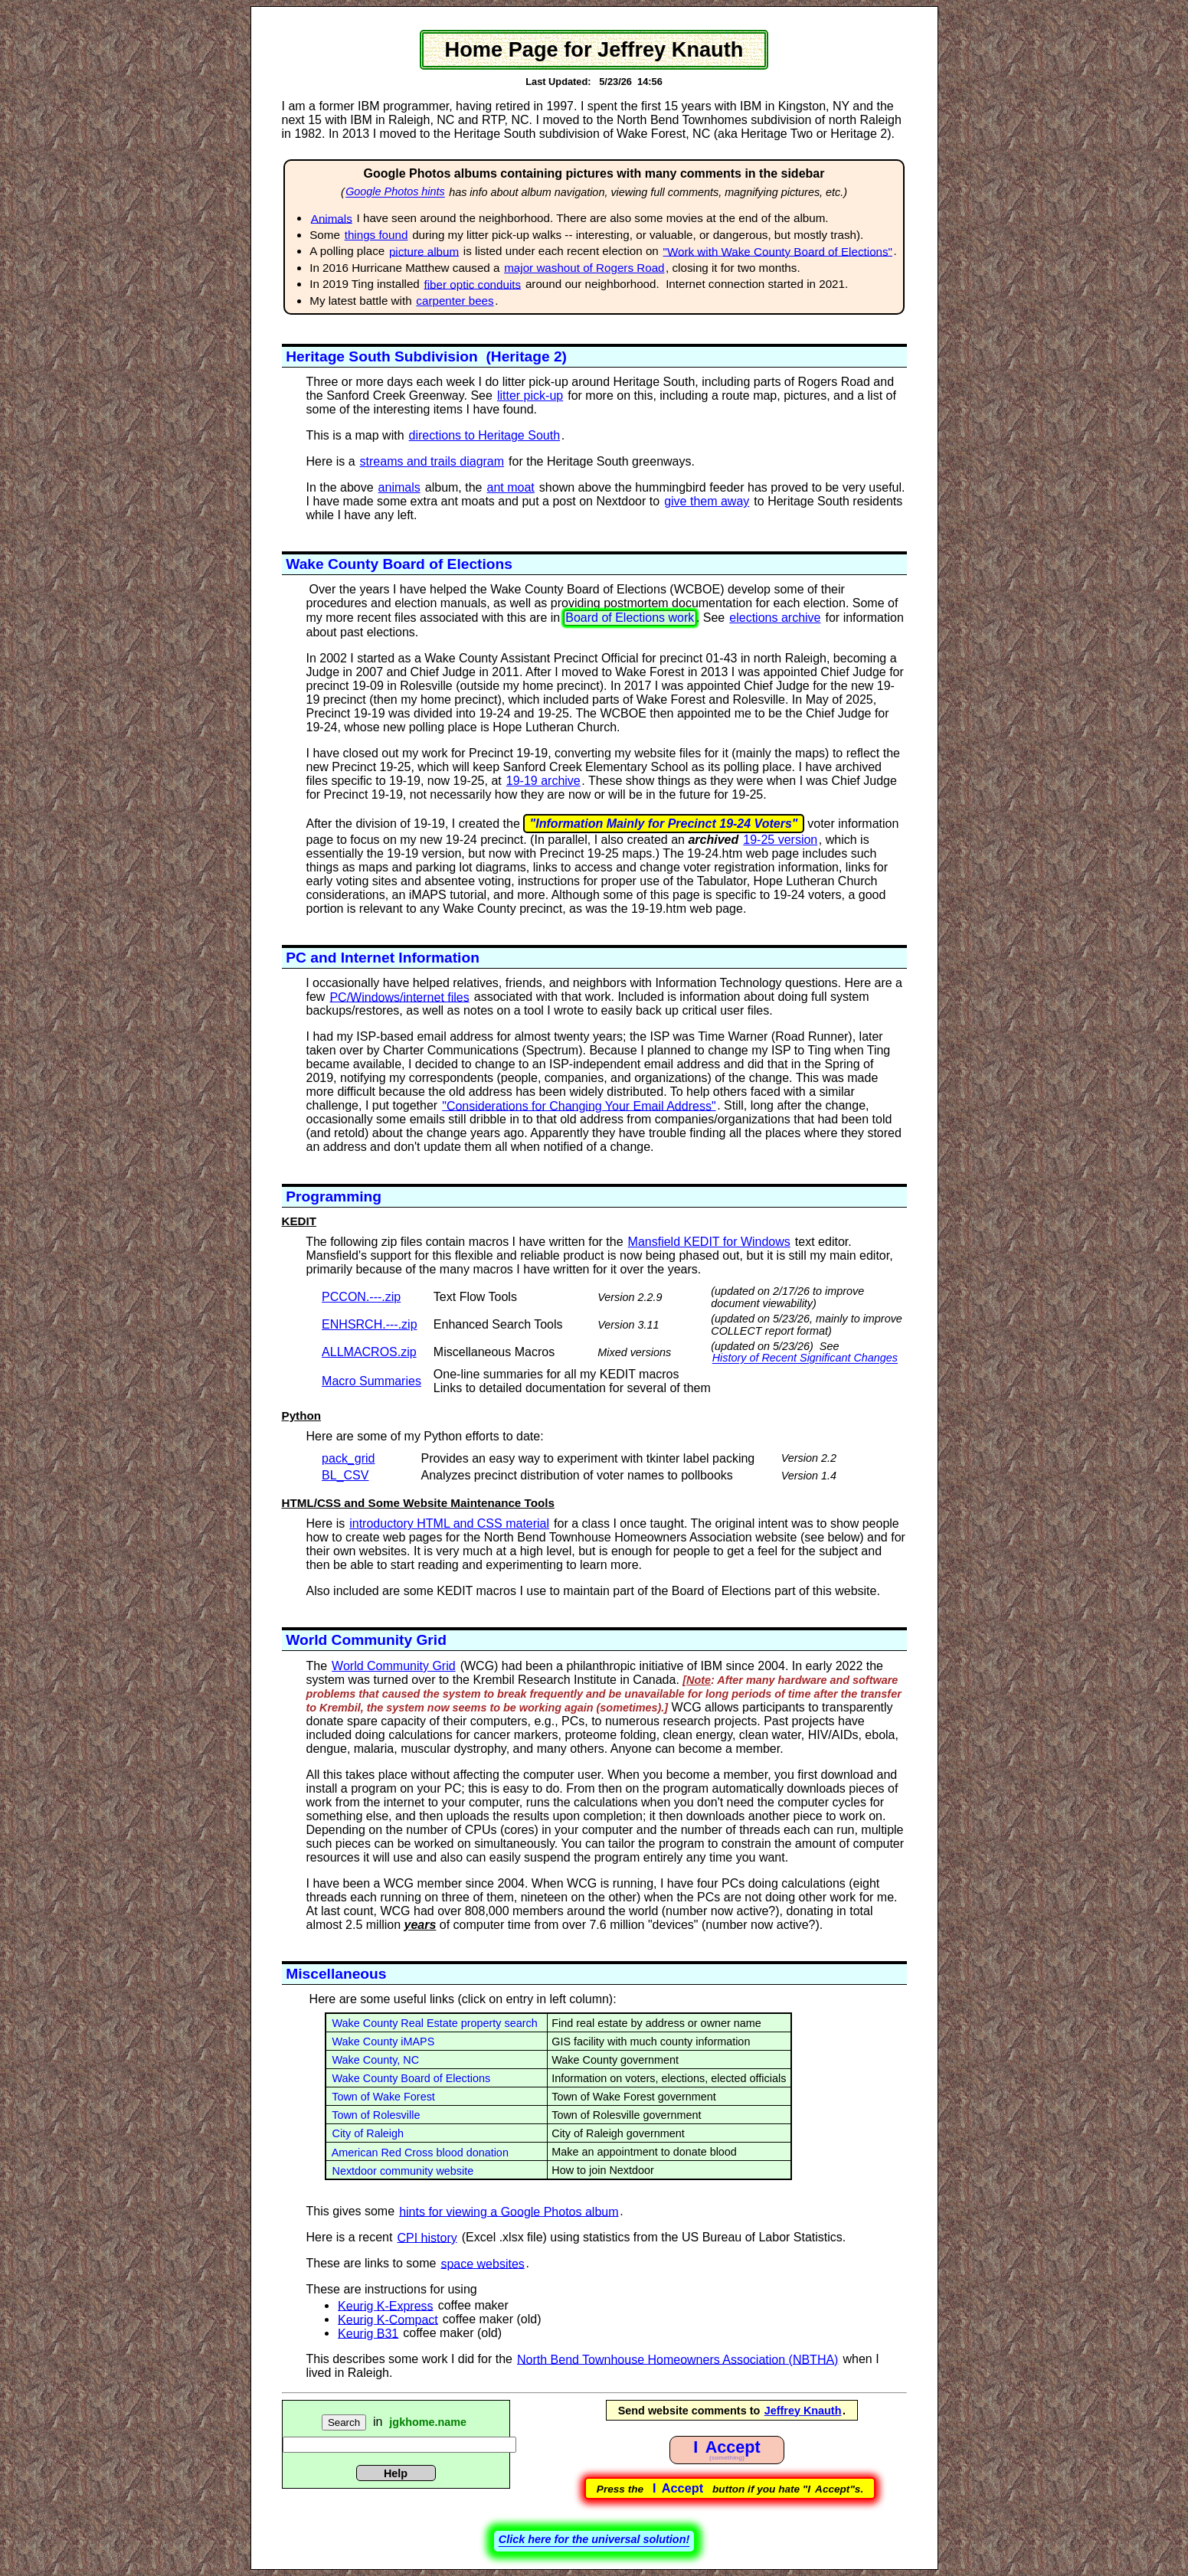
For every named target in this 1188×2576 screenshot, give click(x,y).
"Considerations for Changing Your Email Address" (578, 1105)
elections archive (774, 617)
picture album (424, 250)
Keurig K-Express (386, 2305)
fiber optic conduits (473, 283)
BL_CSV (345, 1475)
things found (376, 234)
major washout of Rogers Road (584, 267)
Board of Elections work (629, 617)
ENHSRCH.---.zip (369, 1324)
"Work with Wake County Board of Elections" (777, 250)
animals (399, 487)
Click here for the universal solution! (594, 2539)
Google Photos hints (395, 192)
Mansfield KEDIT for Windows (709, 1241)
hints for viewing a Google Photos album (508, 2211)
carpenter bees (454, 300)
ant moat (511, 487)
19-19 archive (543, 780)
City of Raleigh (365, 2133)
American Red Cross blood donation (417, 2152)
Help (396, 2473)
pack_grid (348, 1458)
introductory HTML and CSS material (449, 1523)
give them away (706, 501)
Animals (331, 217)
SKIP (219, 48)
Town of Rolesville (373, 2115)
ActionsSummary (968, 53)
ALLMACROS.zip (369, 1351)
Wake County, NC (373, 2060)
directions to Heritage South (484, 435)
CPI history (427, 2237)
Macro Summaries (371, 1381)
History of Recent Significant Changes (805, 1358)
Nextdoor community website (400, 2171)
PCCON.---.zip (361, 1296)
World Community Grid (394, 1665)
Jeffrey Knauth (803, 2410)
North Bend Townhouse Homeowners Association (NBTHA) (677, 2358)
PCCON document (219, 26)
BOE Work (968, 20)
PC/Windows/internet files (399, 996)
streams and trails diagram (432, 461)
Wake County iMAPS (380, 2041)
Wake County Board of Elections (408, 2078)
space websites (482, 2263)
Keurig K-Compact (388, 2319)
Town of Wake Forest (380, 2097)
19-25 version (780, 839)
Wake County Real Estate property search (432, 2023)
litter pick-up (530, 395)
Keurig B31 (368, 2332)
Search (344, 2422)
